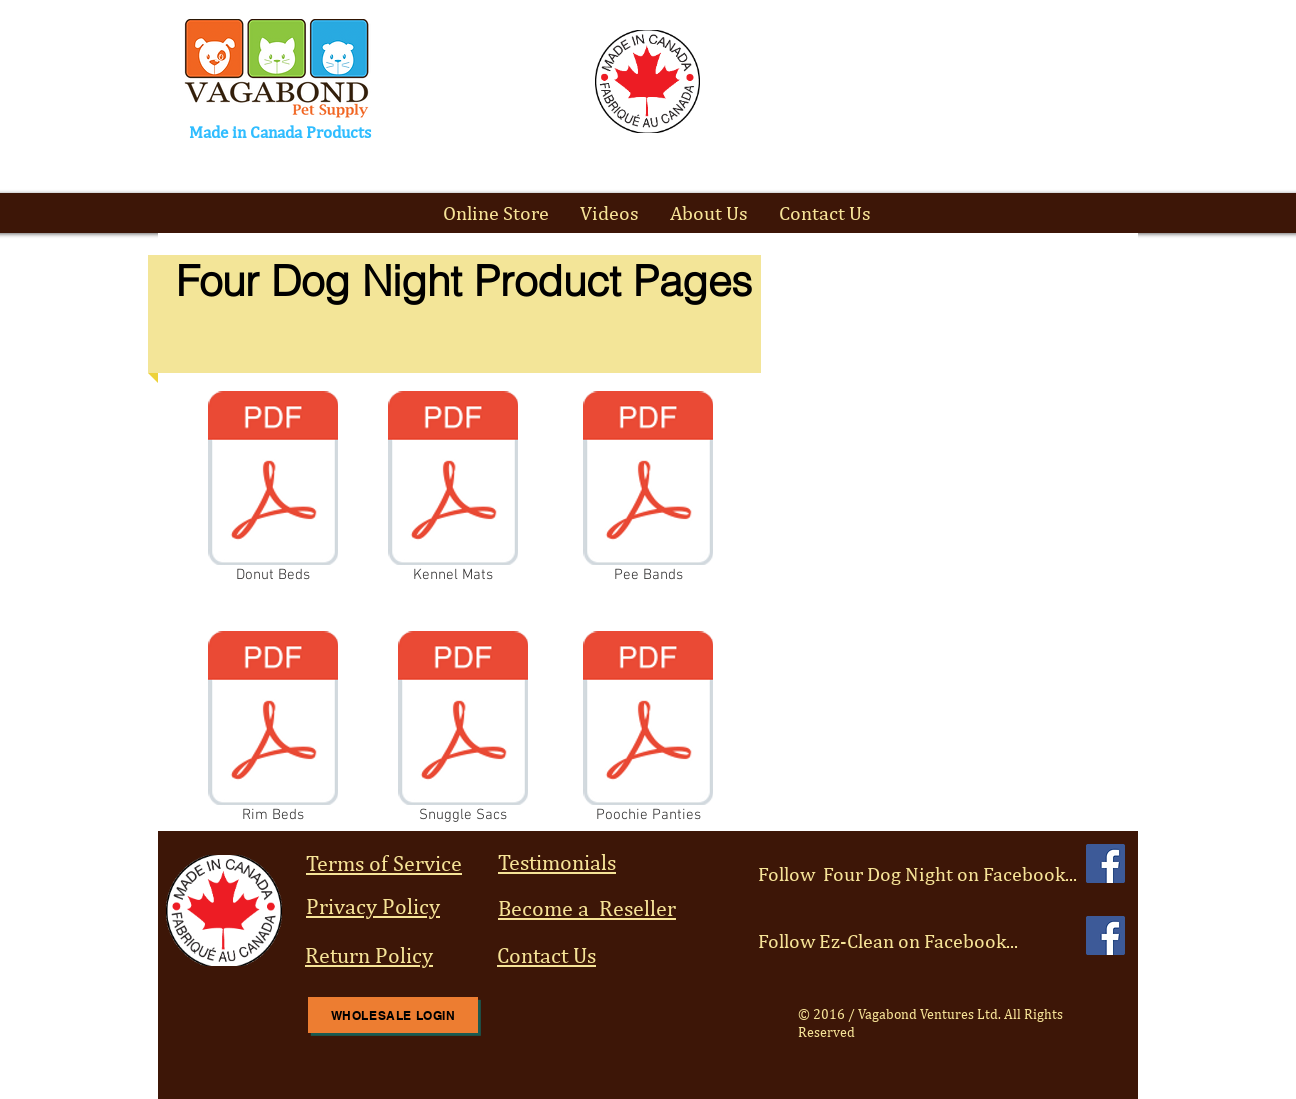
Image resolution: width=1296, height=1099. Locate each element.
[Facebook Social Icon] (1105, 863)
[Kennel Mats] (453, 491)
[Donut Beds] (273, 491)
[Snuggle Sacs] (463, 731)
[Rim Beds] (273, 731)
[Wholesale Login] (393, 1015)
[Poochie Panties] (648, 731)
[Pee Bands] (648, 491)
